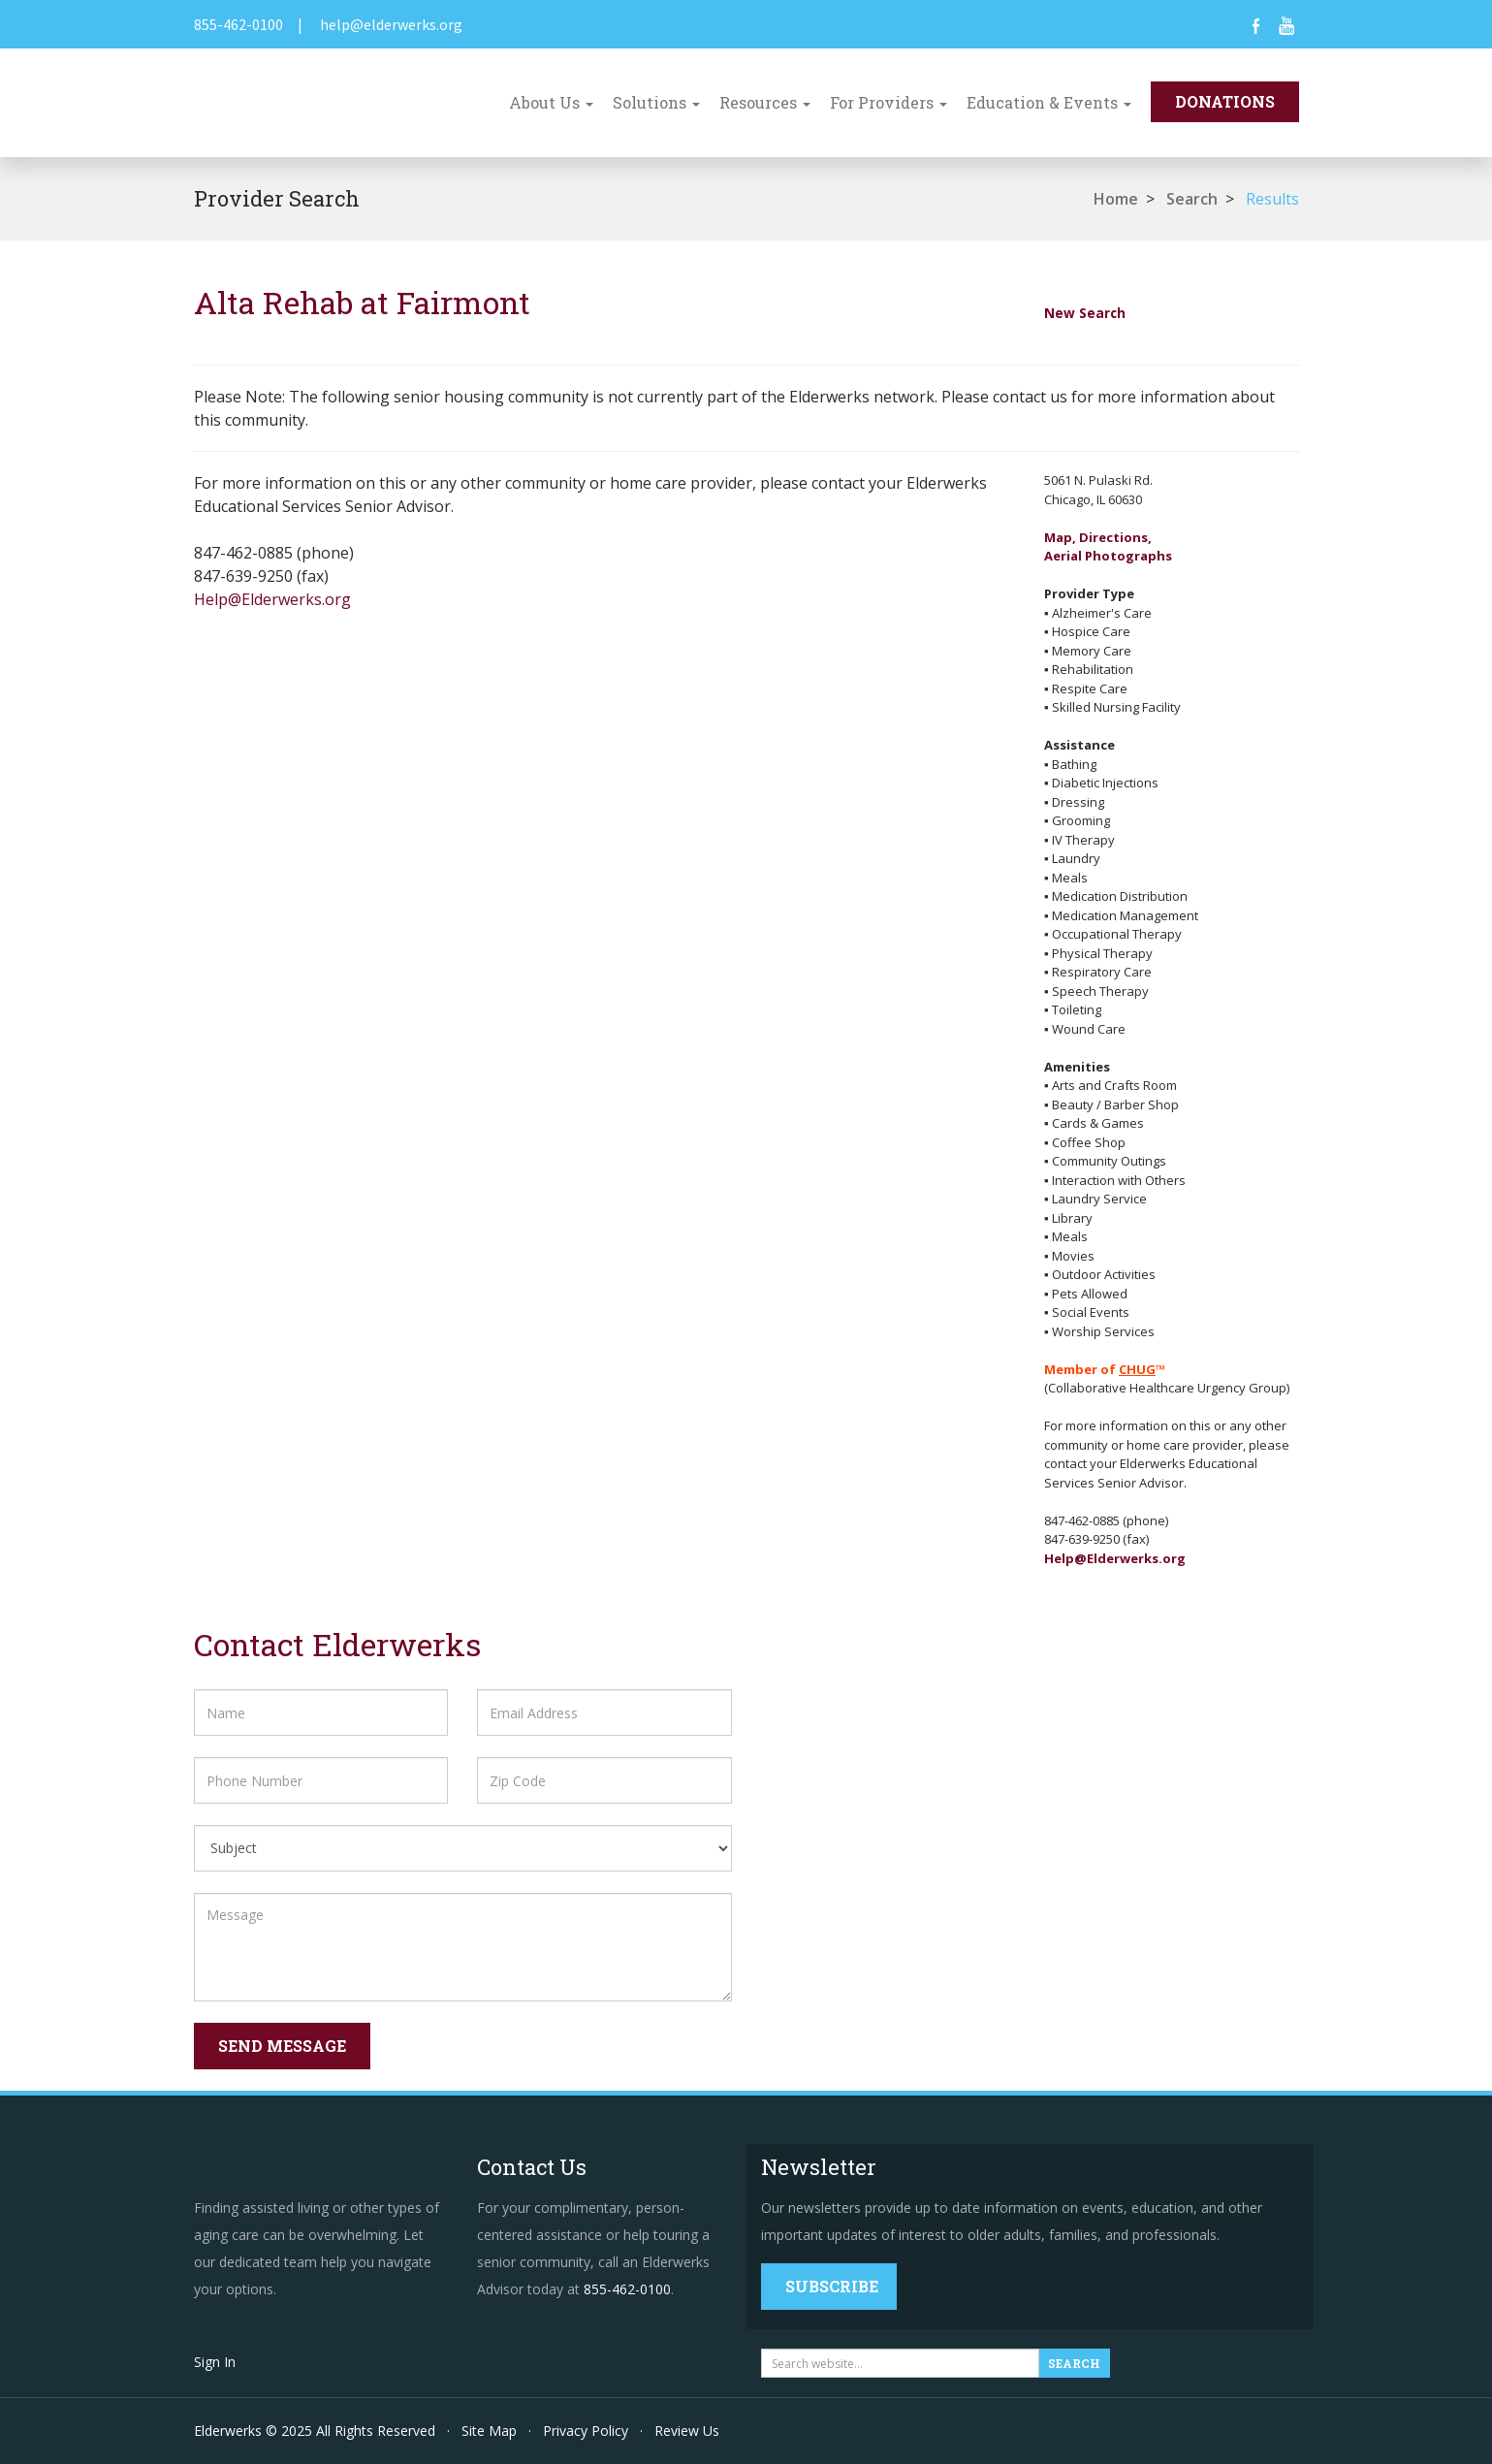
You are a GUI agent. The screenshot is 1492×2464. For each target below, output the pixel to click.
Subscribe (831, 2286)
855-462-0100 (238, 24)
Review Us (686, 2430)
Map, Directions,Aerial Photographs (1108, 546)
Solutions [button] (656, 102)
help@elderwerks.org (391, 24)
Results (1272, 198)
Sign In (215, 2361)
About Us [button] (551, 102)
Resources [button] (764, 102)
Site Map (489, 2430)
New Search (1085, 313)
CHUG (1137, 1369)
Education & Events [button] (1049, 102)
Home (1116, 198)
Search (1192, 198)
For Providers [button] (888, 102)
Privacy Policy (585, 2430)
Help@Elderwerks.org (272, 599)
